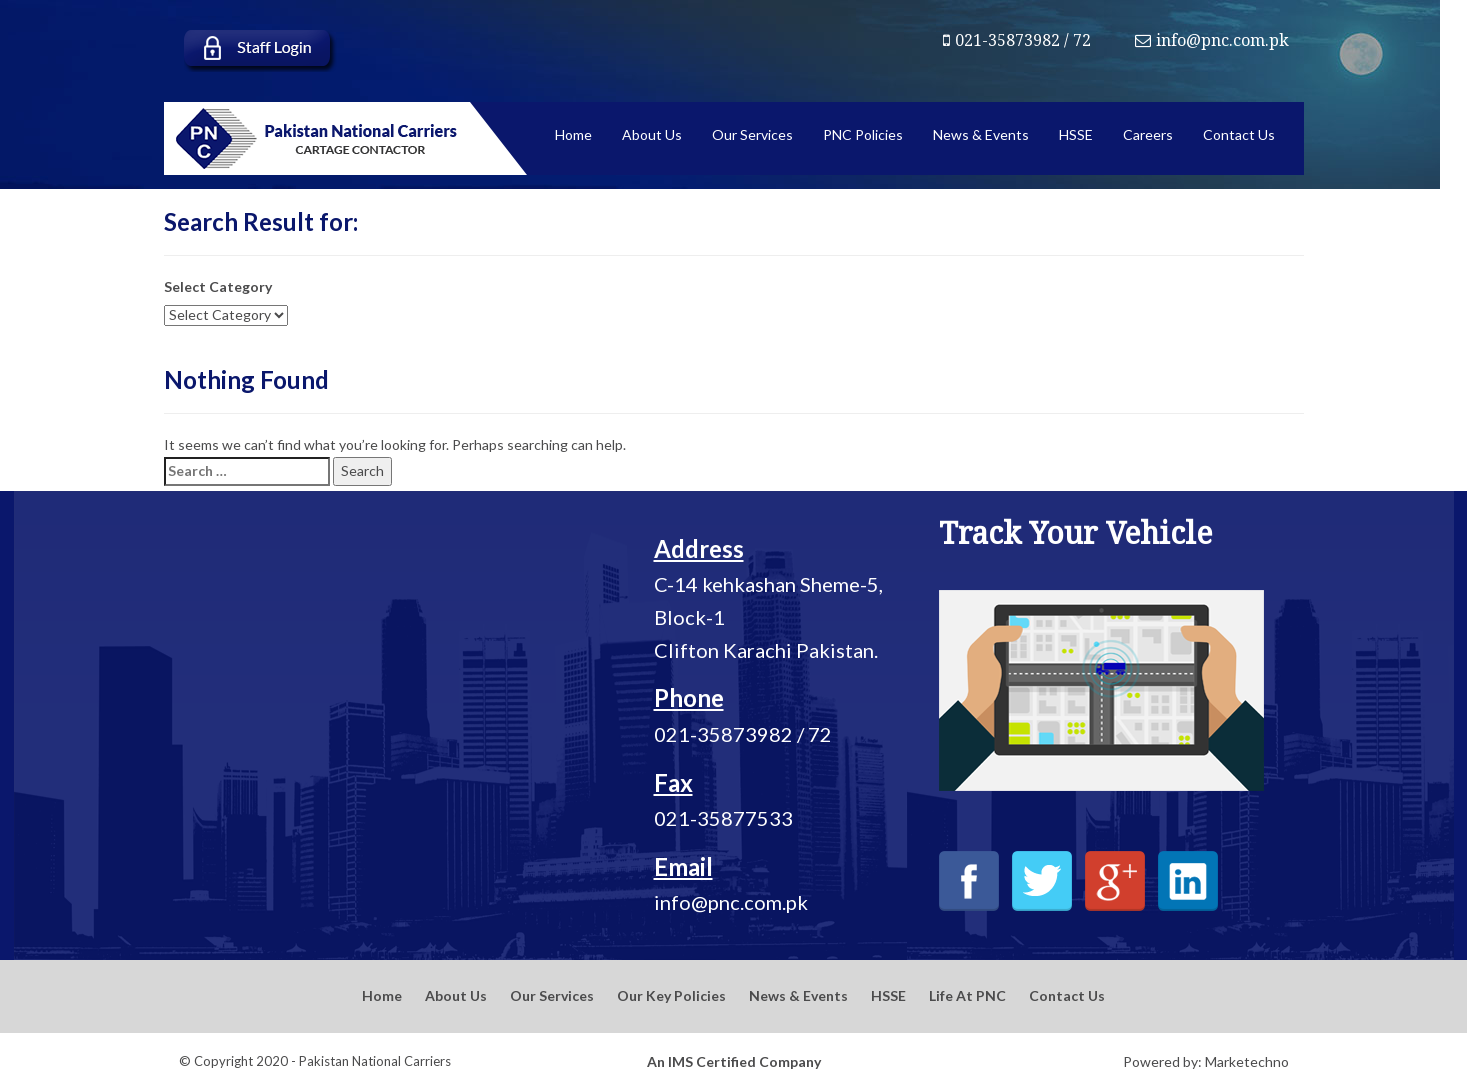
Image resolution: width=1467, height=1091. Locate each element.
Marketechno (1247, 1061)
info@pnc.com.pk (1212, 40)
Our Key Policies (671, 995)
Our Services (552, 995)
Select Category (218, 286)
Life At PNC (967, 995)
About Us (456, 995)
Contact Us (1067, 995)
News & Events (798, 995)
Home (382, 995)
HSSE (888, 995)
